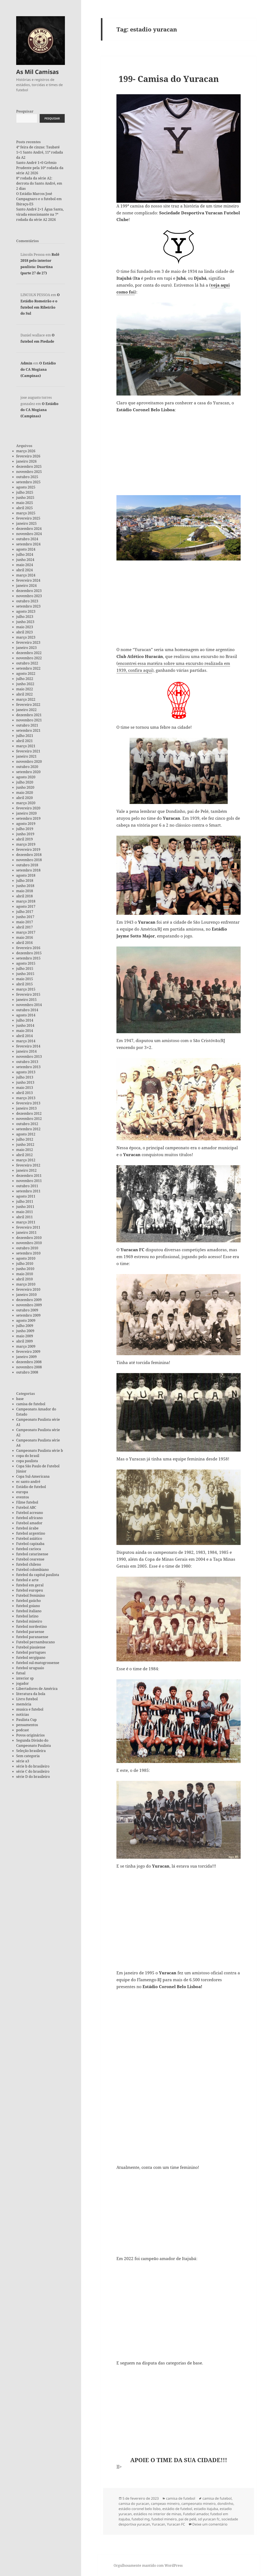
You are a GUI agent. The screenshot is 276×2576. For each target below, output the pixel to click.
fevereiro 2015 (28, 994)
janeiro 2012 (26, 1170)
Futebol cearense (30, 1559)
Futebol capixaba (30, 1543)
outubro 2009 (27, 1310)
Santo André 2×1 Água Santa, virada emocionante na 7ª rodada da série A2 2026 (40, 214)
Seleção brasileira (31, 1750)
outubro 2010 (27, 1248)
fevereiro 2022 (28, 704)
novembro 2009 (29, 1305)
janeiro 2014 (26, 1051)
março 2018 (25, 901)
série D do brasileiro (33, 1776)
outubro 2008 (27, 1372)
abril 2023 (24, 632)
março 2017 (25, 932)
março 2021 (25, 746)
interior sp (25, 1678)
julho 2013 (24, 1077)
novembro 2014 (29, 1004)
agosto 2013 (25, 1072)
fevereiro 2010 (28, 1289)
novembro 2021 (29, 720)
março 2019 (25, 844)
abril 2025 (24, 507)
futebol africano (29, 1517)
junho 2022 (25, 683)
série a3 (22, 1761)
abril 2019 (24, 839)
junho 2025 (25, 497)
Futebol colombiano (32, 1569)
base (20, 1398)
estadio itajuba (206, 2508)
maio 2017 (24, 922)
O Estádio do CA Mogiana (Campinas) (38, 369)
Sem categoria (28, 1755)
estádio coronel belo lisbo (140, 2508)
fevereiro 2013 (28, 1103)
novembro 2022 (29, 658)
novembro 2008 (29, 1367)
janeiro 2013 (26, 1108)
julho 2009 (24, 1325)
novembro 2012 (29, 1118)
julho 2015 (24, 968)
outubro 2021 (27, 725)
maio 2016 (24, 937)
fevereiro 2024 (28, 580)
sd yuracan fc (209, 2519)
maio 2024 (24, 564)
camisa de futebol (30, 1404)
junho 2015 (25, 973)
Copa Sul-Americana (33, 1476)
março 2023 (25, 637)
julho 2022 (24, 678)
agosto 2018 (25, 875)
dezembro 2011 (29, 1175)
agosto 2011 (25, 1196)
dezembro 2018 (29, 854)
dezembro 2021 (29, 715)
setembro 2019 (28, 818)
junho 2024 (25, 559)
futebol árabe (27, 1528)
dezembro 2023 (29, 590)
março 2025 (25, 513)
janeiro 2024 (26, 585)
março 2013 (25, 1098)
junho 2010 (25, 1268)
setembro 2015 (28, 958)
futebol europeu (29, 1590)
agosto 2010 (25, 1258)
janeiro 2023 (26, 647)
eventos (22, 1497)
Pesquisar (24, 111)
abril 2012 (24, 1154)
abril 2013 (24, 1092)
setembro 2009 (28, 1315)
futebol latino (27, 1616)
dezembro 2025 (29, 466)
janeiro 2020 (26, 813)
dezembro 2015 (29, 953)
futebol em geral (30, 1585)
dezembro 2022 (29, 652)
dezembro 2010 (29, 1237)
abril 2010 (24, 1279)
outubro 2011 (27, 1186)
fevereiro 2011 (28, 1227)
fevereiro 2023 (28, 642)
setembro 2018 (28, 870)
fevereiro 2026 (28, 456)
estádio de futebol (177, 2508)
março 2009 (25, 1346)
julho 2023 (24, 616)
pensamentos (27, 1724)
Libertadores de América (37, 1688)
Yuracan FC (176, 2524)
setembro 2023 (28, 606)
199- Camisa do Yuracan (169, 78)
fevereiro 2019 (28, 849)
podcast (22, 1730)
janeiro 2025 (26, 523)
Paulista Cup (26, 1719)
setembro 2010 (28, 1253)
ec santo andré (28, 1481)
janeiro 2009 (26, 1356)
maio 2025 (24, 502)
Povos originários (30, 1735)
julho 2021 (24, 735)
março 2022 (25, 699)
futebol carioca (28, 1548)
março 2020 (25, 803)
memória (23, 1704)
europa (22, 1492)
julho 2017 (24, 911)
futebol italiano (28, 1611)
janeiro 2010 (26, 1294)
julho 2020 (24, 782)
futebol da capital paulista (37, 1574)
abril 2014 (24, 1035)
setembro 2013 (28, 1066)
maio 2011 (24, 1211)
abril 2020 (24, 797)
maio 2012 (24, 1149)
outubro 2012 (27, 1123)
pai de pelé (187, 2519)
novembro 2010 (29, 1242)
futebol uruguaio (30, 1668)
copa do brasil (27, 1455)
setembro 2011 (28, 1191)
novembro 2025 (29, 471)
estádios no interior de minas (157, 2514)
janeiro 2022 (26, 709)
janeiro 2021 (26, 756)
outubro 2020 (27, 766)
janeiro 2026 (26, 461)
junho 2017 (25, 916)
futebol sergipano (30, 1657)
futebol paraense (30, 1631)
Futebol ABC (26, 1507)
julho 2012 (24, 1139)
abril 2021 (24, 740)
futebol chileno (28, 1564)
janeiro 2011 (26, 1232)
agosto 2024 (25, 549)
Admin (26, 363)
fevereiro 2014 (28, 1046)
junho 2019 (25, 834)
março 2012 (25, 1160)
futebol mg (141, 2519)
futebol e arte (27, 1580)
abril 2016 (24, 942)
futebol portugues (31, 1652)
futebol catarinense (32, 1554)
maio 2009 (24, 1336)
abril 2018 (24, 896)
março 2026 (25, 451)
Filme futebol (27, 1502)
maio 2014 (24, 1030)
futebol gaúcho (28, 1600)
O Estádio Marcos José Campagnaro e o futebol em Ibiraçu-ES (39, 198)
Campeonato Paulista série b (39, 1450)
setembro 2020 (28, 771)
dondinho (225, 2503)
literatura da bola (30, 1693)
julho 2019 (24, 828)
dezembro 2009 (29, 1299)
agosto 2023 (25, 611)
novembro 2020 (29, 761)
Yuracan (158, 2524)
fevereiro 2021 (28, 751)
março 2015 (25, 989)
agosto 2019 (25, 823)
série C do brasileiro (32, 1771)
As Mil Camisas (37, 72)
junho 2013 (25, 1082)
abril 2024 (24, 570)
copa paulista (27, 1460)
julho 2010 (24, 1263)
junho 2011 (25, 1206)
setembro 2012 (28, 1129)
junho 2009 (25, 1330)
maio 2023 (24, 627)
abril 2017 (24, 927)
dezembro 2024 (29, 528)
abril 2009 (24, 1341)
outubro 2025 (27, 476)
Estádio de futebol (31, 1486)
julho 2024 (24, 554)
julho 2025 (24, 492)
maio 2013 (24, 1087)
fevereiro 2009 (28, 1351)
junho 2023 (25, 621)
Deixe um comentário (209, 2524)
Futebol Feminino (30, 1595)
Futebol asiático (29, 1538)
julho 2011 (24, 1201)
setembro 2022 (28, 668)
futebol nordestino (31, 1626)
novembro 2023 (29, 595)
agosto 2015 (25, 963)
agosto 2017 (25, 906)
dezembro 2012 (29, 1113)
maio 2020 (24, 792)
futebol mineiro (29, 1621)
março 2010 (25, 1284)
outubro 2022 (27, 663)
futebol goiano (28, 1605)
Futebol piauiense (30, 1647)
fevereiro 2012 (28, 1165)
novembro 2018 (29, 859)
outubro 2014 (27, 1010)
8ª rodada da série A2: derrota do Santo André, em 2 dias (39, 183)
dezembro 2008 (29, 1361)
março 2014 (25, 1041)
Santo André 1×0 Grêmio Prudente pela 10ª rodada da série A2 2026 (39, 167)
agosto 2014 (25, 1015)
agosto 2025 (25, 487)
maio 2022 (24, 689)
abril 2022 (24, 694)
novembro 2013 (29, 1056)
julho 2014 (24, 1020)
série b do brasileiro (32, 1766)
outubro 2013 (27, 1061)
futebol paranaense (32, 1636)
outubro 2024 (27, 539)
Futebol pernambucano (35, 1642)
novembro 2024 (29, 533)
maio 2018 (24, 890)
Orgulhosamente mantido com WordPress (148, 2565)
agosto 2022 (25, 673)
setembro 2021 (28, 730)
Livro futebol (27, 1699)
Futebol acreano (29, 1512)
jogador (22, 1683)
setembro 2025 (28, 482)
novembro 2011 (29, 1180)
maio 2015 (24, 978)
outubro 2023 (27, 601)
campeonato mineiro (198, 2503)
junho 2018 (25, 885)
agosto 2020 (25, 777)
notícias (22, 1714)
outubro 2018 (27, 865)
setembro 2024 (28, 544)
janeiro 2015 (26, 999)
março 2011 (25, 1222)
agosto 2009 (25, 1320)
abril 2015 (24, 984)
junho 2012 (25, 1144)
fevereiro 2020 (28, 808)
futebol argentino (30, 1533)
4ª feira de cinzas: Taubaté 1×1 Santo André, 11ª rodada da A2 (39, 152)
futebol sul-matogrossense (37, 1662)
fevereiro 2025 (28, 518)
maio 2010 (24, 1274)
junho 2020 (25, 787)
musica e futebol (29, 1709)
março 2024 (25, 575)
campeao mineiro (165, 2503)
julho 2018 (24, 880)
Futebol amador (29, 1523)
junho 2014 (25, 1025)
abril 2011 (24, 1217)
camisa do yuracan (134, 2503)
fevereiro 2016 (28, 947)
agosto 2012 (25, 1134)
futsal (20, 1673)
